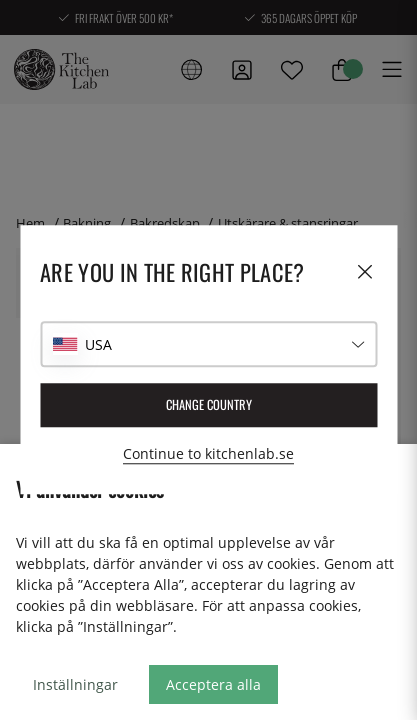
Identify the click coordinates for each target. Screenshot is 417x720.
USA (98, 344)
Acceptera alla (213, 684)
